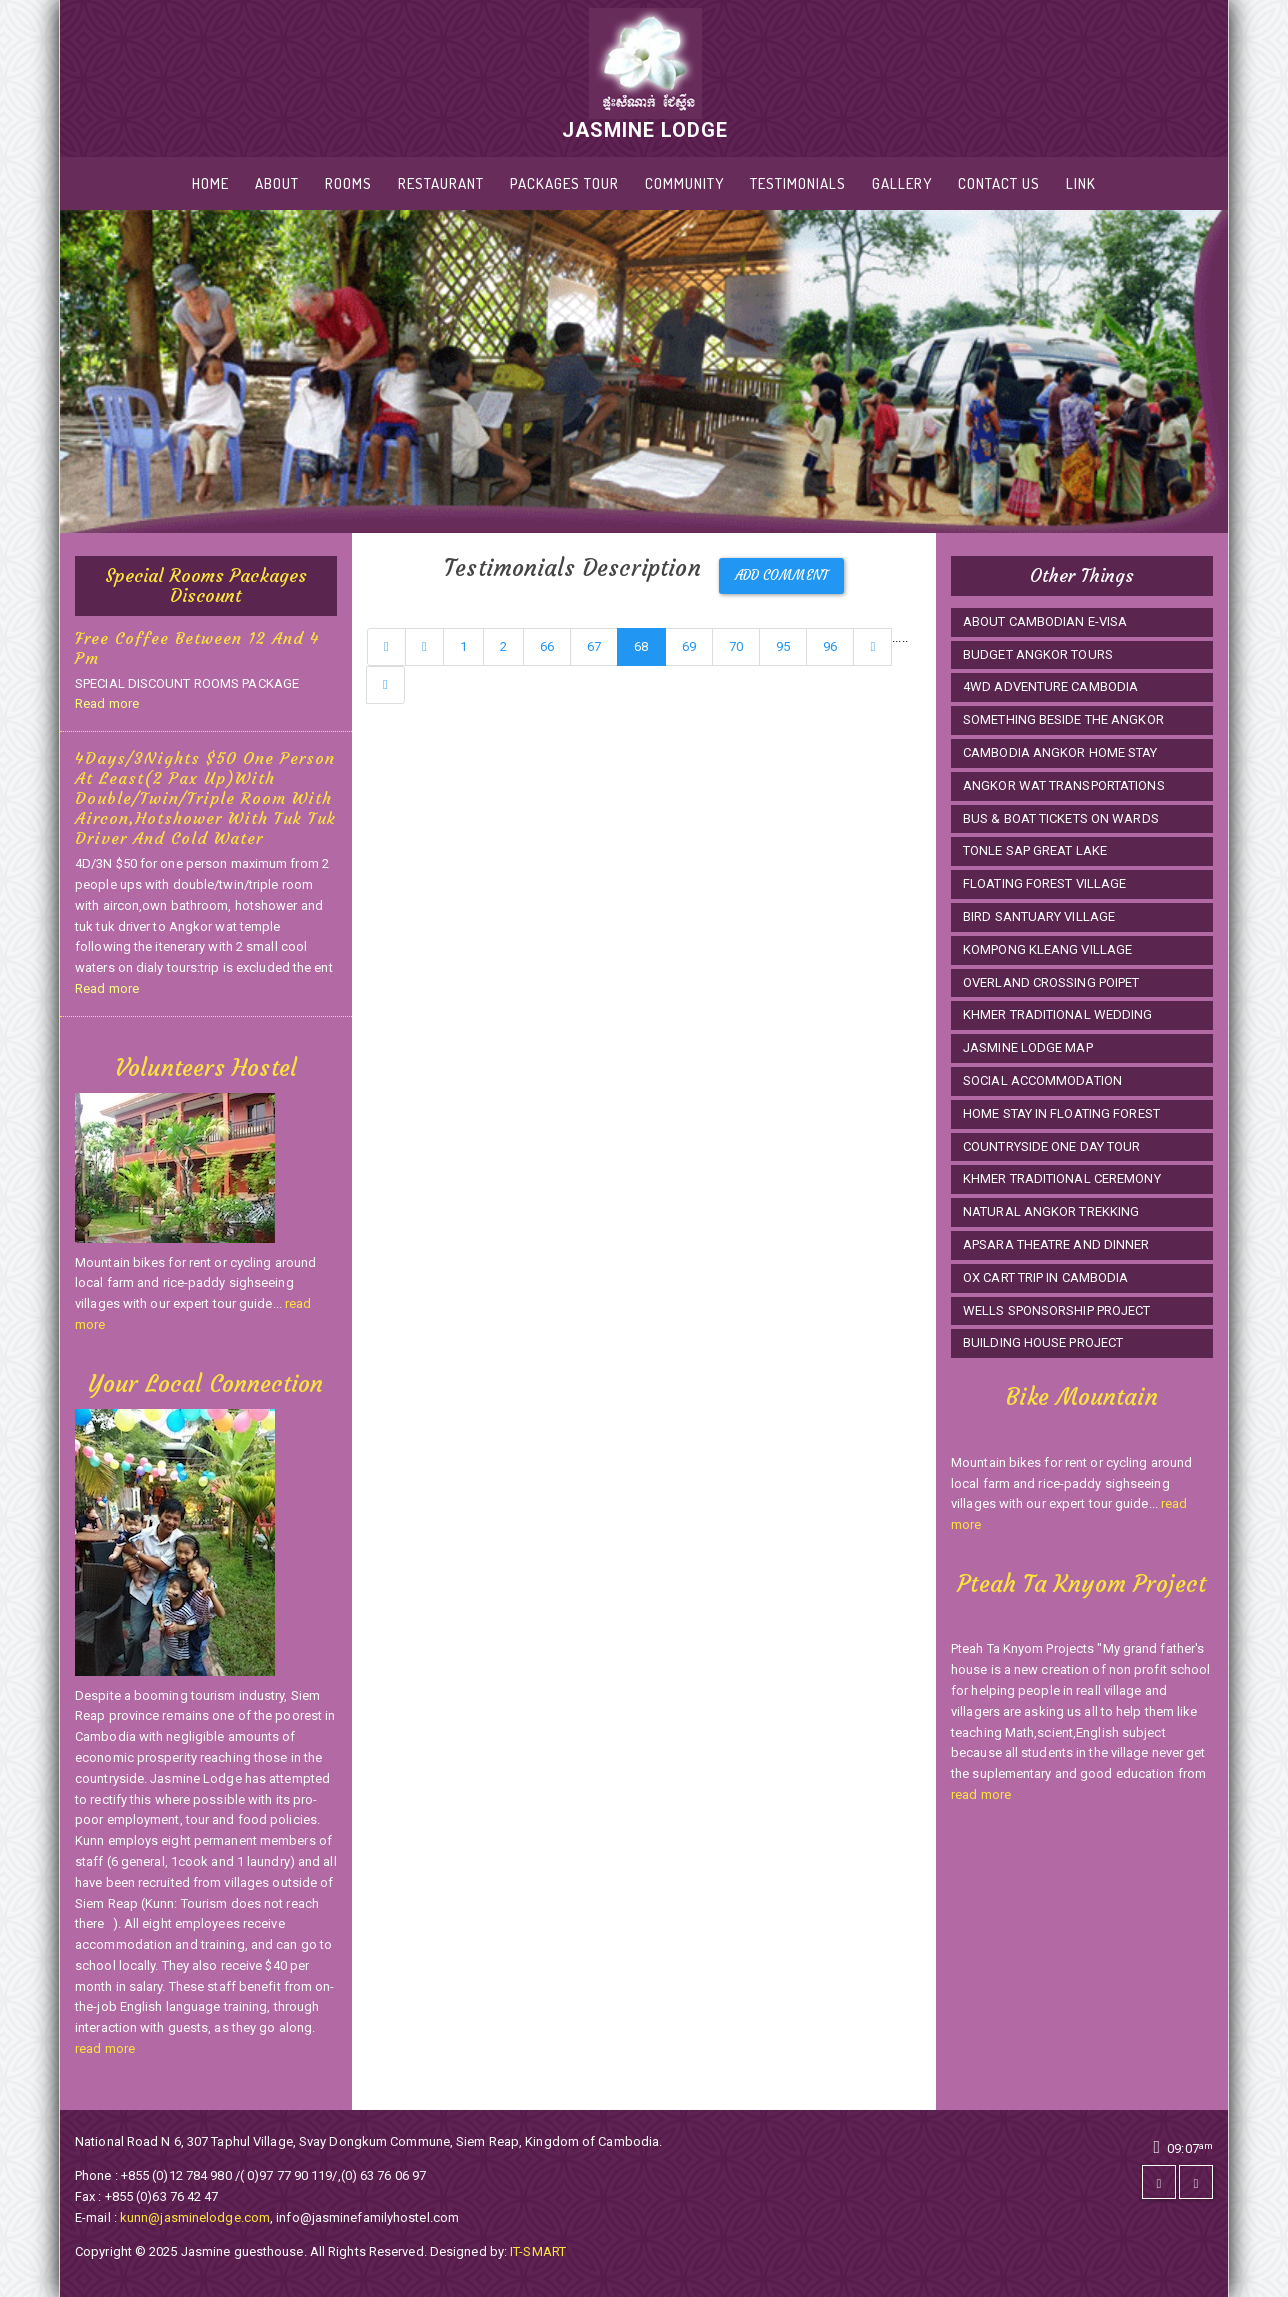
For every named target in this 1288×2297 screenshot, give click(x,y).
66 (547, 646)
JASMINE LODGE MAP (1028, 1047)
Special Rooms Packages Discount (206, 585)
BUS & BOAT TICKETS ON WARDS (1061, 818)
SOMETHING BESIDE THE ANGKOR (1063, 719)
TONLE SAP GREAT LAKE (1035, 850)
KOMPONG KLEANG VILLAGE (1047, 949)
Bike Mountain (1081, 1397)
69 (689, 646)
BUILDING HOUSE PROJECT (1043, 1342)
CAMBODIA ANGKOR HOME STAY (1060, 752)
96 (830, 646)
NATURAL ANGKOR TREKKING (1051, 1211)
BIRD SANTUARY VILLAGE (1039, 916)
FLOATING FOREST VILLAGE (1044, 883)
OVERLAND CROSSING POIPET (1051, 982)
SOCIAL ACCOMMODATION (1042, 1080)
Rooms (348, 183)
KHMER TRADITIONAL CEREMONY (1062, 1178)
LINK (1081, 183)
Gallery (902, 183)
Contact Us (999, 183)
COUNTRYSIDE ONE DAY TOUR (1051, 1146)
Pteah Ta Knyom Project (1081, 1584)
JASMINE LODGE (645, 74)
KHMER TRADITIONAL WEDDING (1058, 1014)
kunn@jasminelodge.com (195, 2217)
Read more (107, 703)
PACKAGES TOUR (564, 183)
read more (105, 2048)
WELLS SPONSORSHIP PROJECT (1057, 1310)
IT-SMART (538, 2251)
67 (594, 646)
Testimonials (798, 183)
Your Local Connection (205, 1384)
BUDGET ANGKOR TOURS (1038, 654)
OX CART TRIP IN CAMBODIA (1045, 1277)
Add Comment (781, 575)
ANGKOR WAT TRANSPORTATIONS (1064, 785)
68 (641, 646)
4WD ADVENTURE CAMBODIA (1050, 686)
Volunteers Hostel (206, 1068)
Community (684, 183)
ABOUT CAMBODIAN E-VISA (1045, 621)
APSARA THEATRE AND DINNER (1056, 1244)
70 (736, 646)
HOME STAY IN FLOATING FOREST (1061, 1113)
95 (783, 646)
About (277, 183)
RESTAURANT (441, 183)
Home (210, 183)
